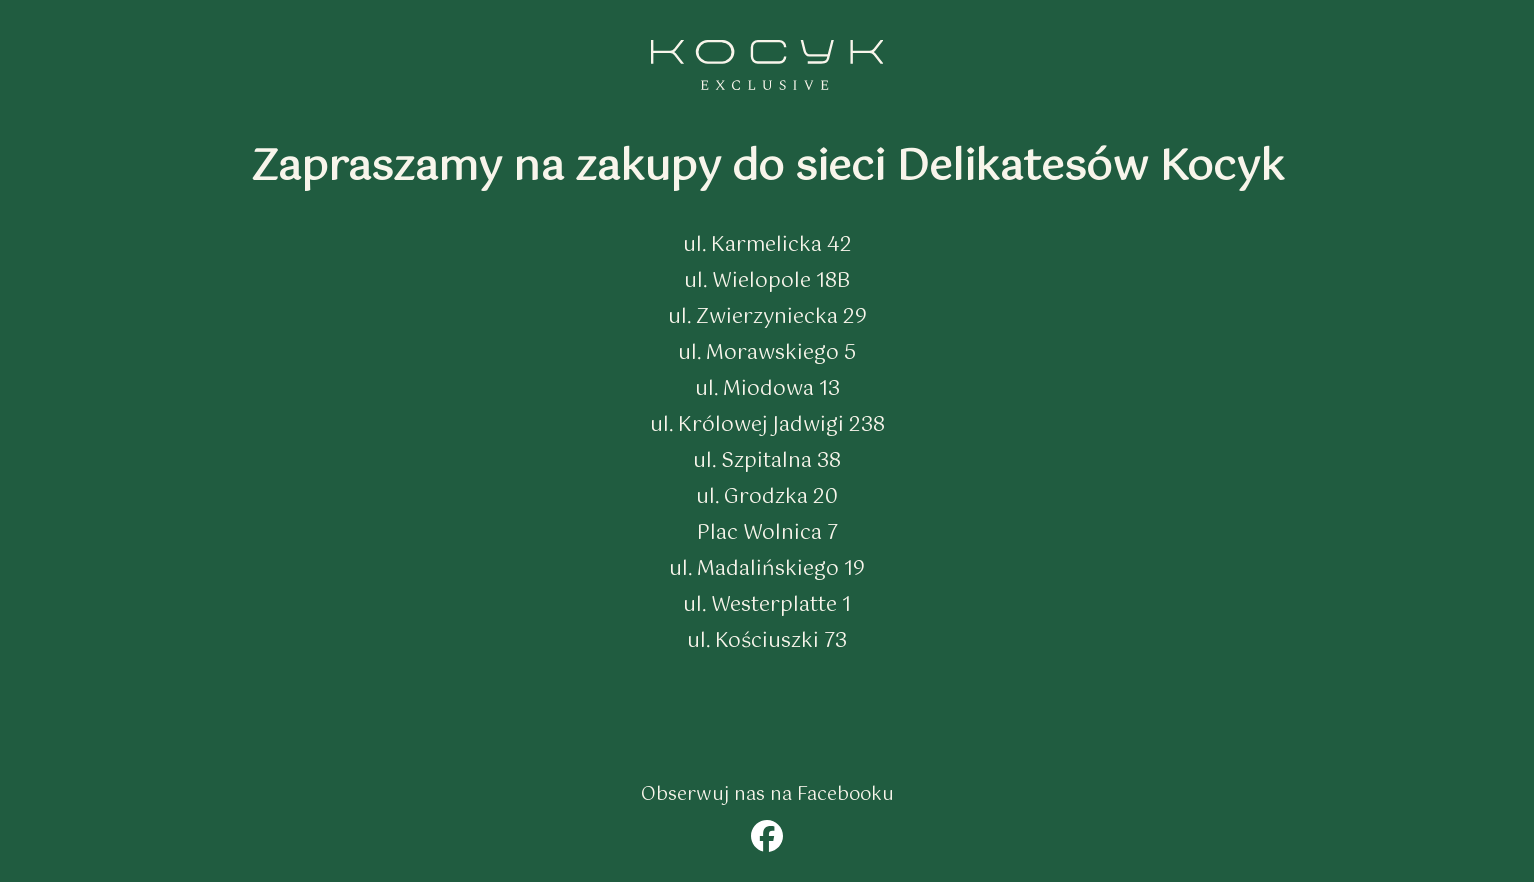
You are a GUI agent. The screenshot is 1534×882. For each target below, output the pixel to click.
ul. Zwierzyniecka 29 (767, 317)
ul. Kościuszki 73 (767, 641)
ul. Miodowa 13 (767, 389)
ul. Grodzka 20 (767, 497)
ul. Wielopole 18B (767, 281)
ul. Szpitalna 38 (767, 461)
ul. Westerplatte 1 (767, 605)
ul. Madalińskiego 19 (767, 569)
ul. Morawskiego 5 (767, 353)
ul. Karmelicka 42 (767, 245)
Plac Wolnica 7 (767, 533)
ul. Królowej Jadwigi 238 (767, 425)
